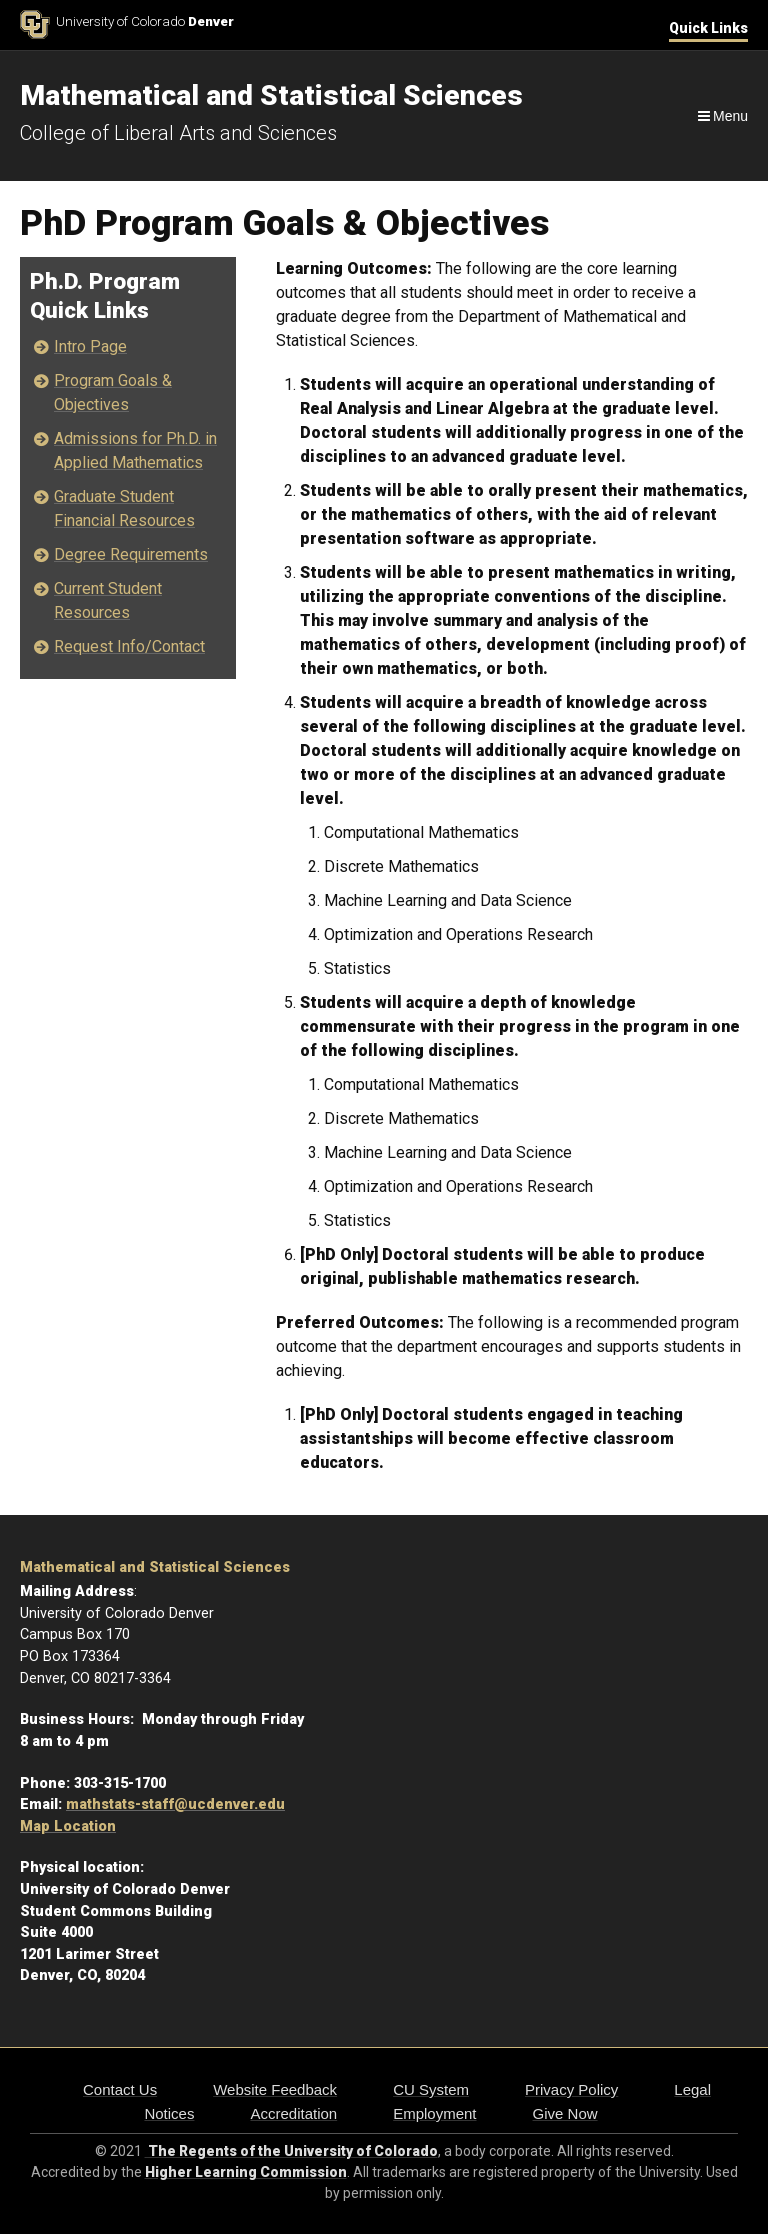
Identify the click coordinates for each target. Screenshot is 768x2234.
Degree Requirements (131, 554)
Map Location (68, 1826)
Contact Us (120, 2089)
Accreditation (293, 2113)
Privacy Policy (571, 2089)
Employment (434, 2113)
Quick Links (708, 28)
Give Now (565, 2113)
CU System (431, 2089)
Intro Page (90, 346)
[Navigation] (721, 116)
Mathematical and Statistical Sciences (155, 1567)
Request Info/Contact (129, 646)
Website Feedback (275, 2089)
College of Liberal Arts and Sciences (178, 133)
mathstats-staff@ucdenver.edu (175, 1804)
